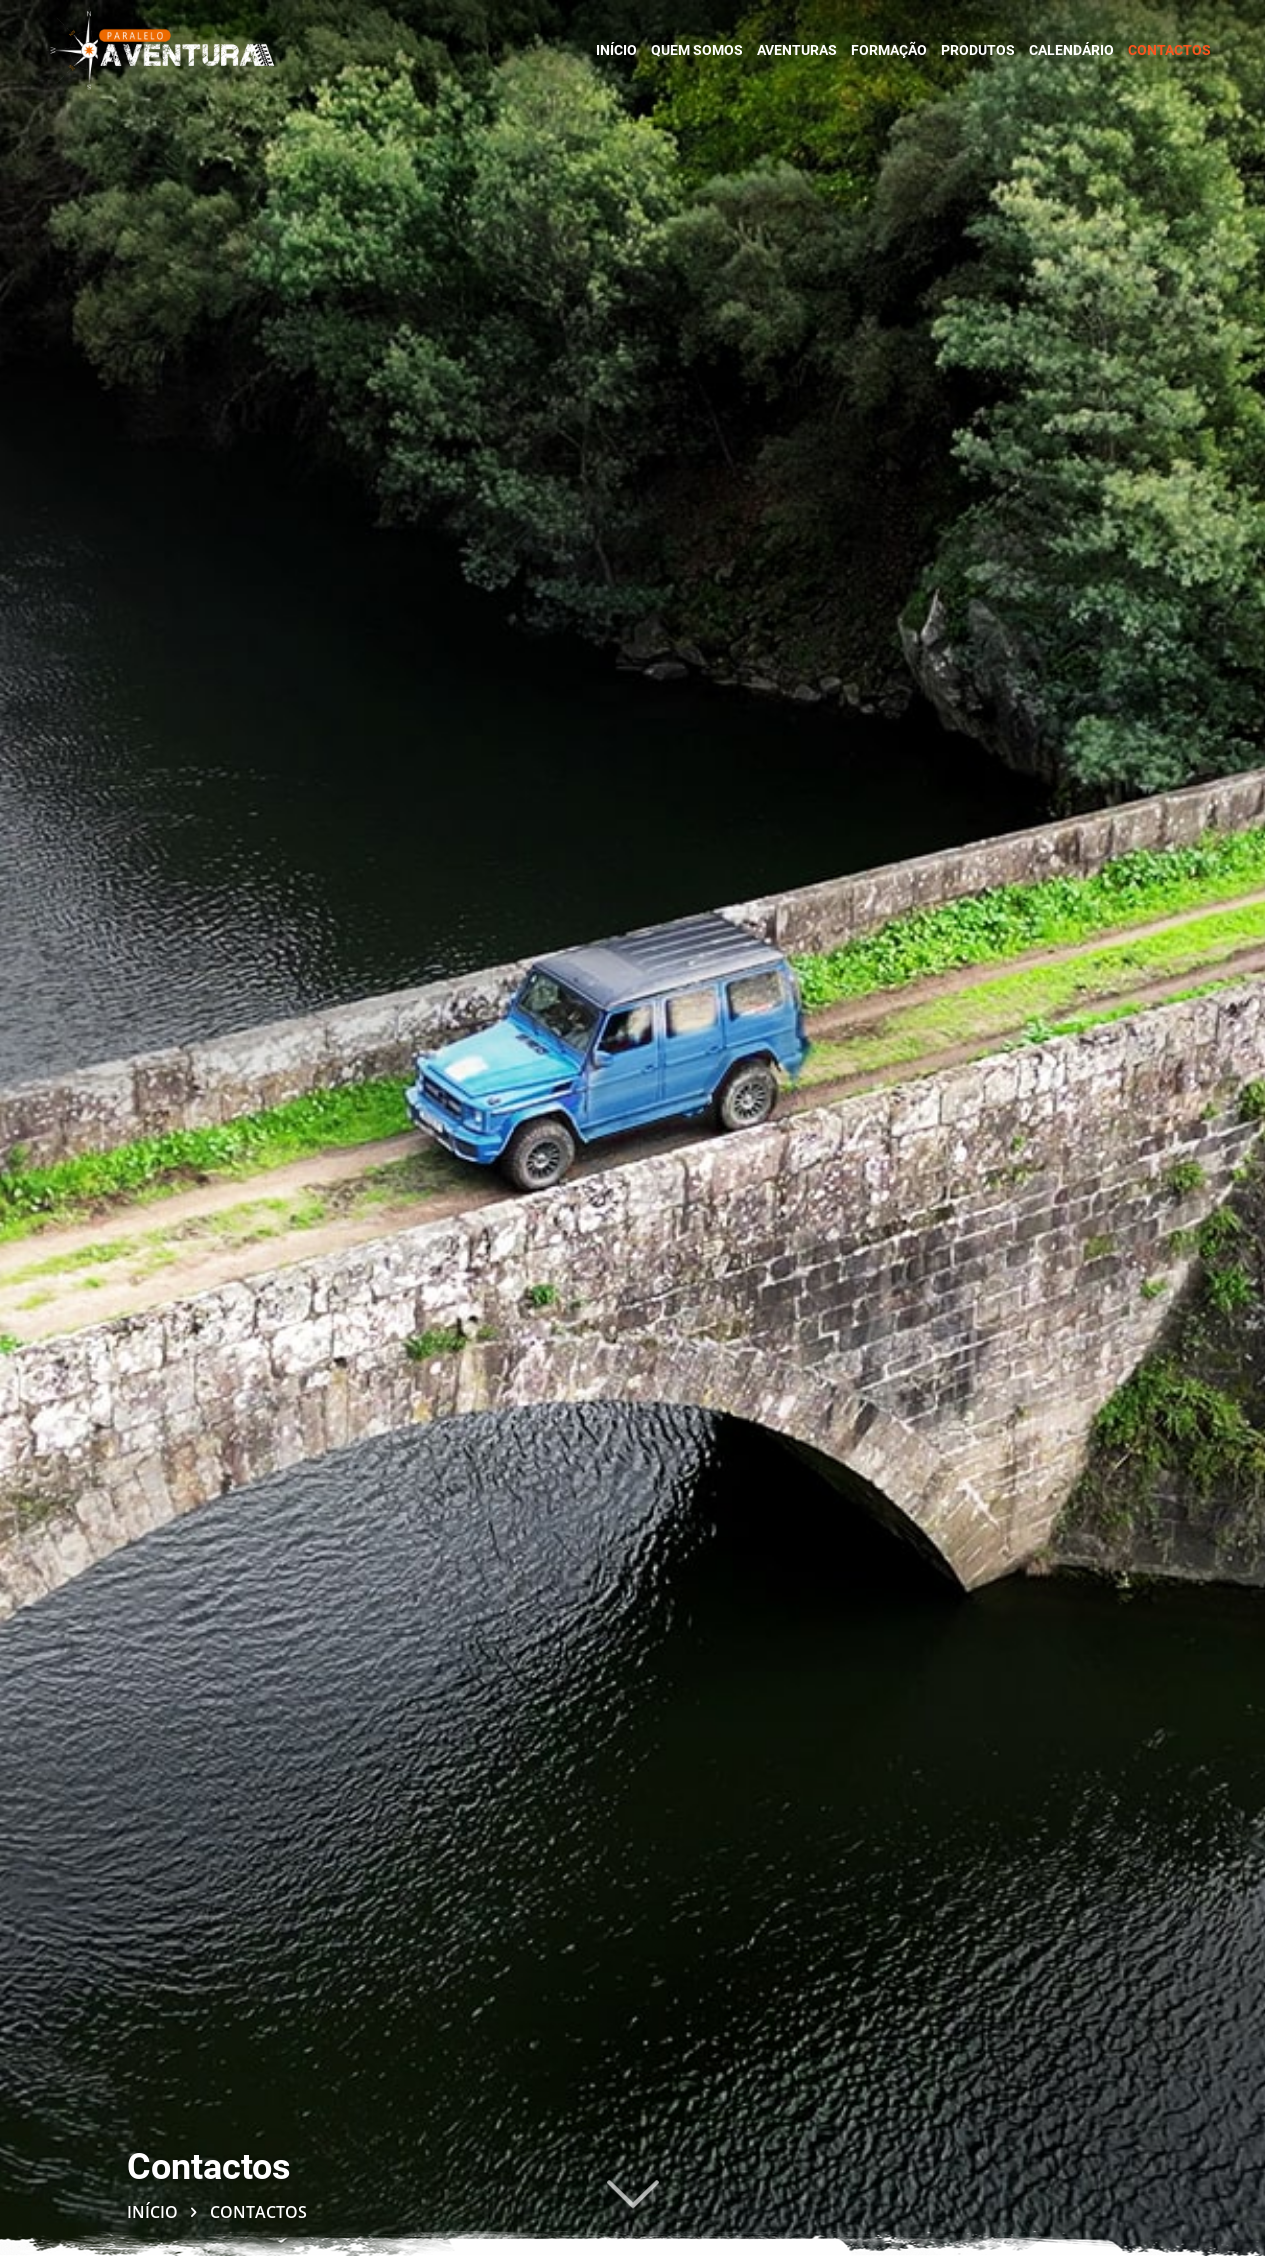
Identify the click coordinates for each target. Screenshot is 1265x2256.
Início (152, 2212)
